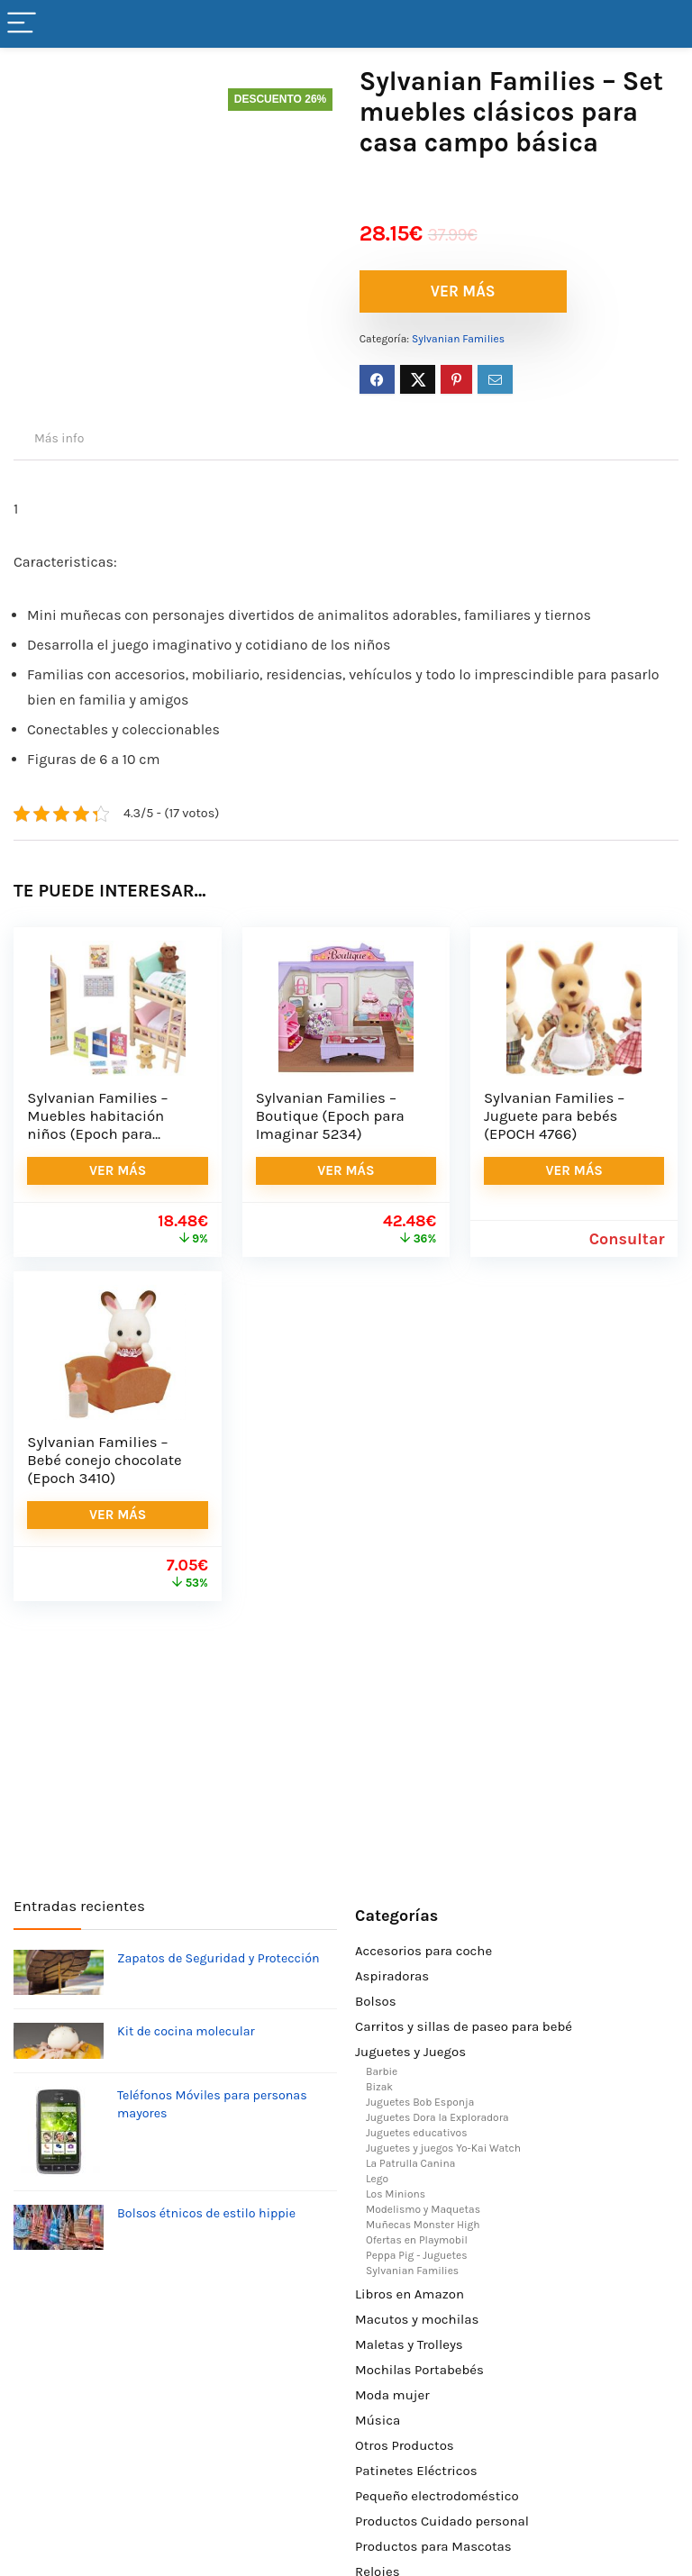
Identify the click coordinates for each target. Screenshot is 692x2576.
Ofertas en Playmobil (417, 2240)
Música (377, 2420)
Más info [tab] (59, 438)
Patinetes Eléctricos (416, 2470)
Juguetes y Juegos (410, 2052)
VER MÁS (463, 291)
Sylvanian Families (458, 338)
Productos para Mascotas (433, 2546)
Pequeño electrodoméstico (437, 2496)
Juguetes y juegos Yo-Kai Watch (443, 2148)
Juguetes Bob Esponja (420, 2102)
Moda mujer (392, 2395)
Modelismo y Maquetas (423, 2209)
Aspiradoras (392, 1976)
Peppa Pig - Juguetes (416, 2255)
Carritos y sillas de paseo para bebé (463, 2026)
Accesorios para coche (423, 1951)
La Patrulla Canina (410, 2163)
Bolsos (375, 2001)
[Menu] (21, 24)
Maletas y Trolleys (409, 2344)
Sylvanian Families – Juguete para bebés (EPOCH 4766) (554, 1115)
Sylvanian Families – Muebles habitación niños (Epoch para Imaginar (97, 1125)
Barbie (381, 2071)
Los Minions (395, 2194)
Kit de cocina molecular (186, 2031)
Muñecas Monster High (423, 2224)
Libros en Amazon (409, 2294)
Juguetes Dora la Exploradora (437, 2117)
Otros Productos (404, 2445)
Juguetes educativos (416, 2132)
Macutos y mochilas (416, 2319)
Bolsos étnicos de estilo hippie (206, 2213)
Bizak (379, 2086)
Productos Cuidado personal (442, 2521)
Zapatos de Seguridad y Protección (218, 1958)
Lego (377, 2178)
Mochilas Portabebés (419, 2370)
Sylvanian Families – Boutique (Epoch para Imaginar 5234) (330, 1115)
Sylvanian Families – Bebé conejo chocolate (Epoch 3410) (104, 1460)
